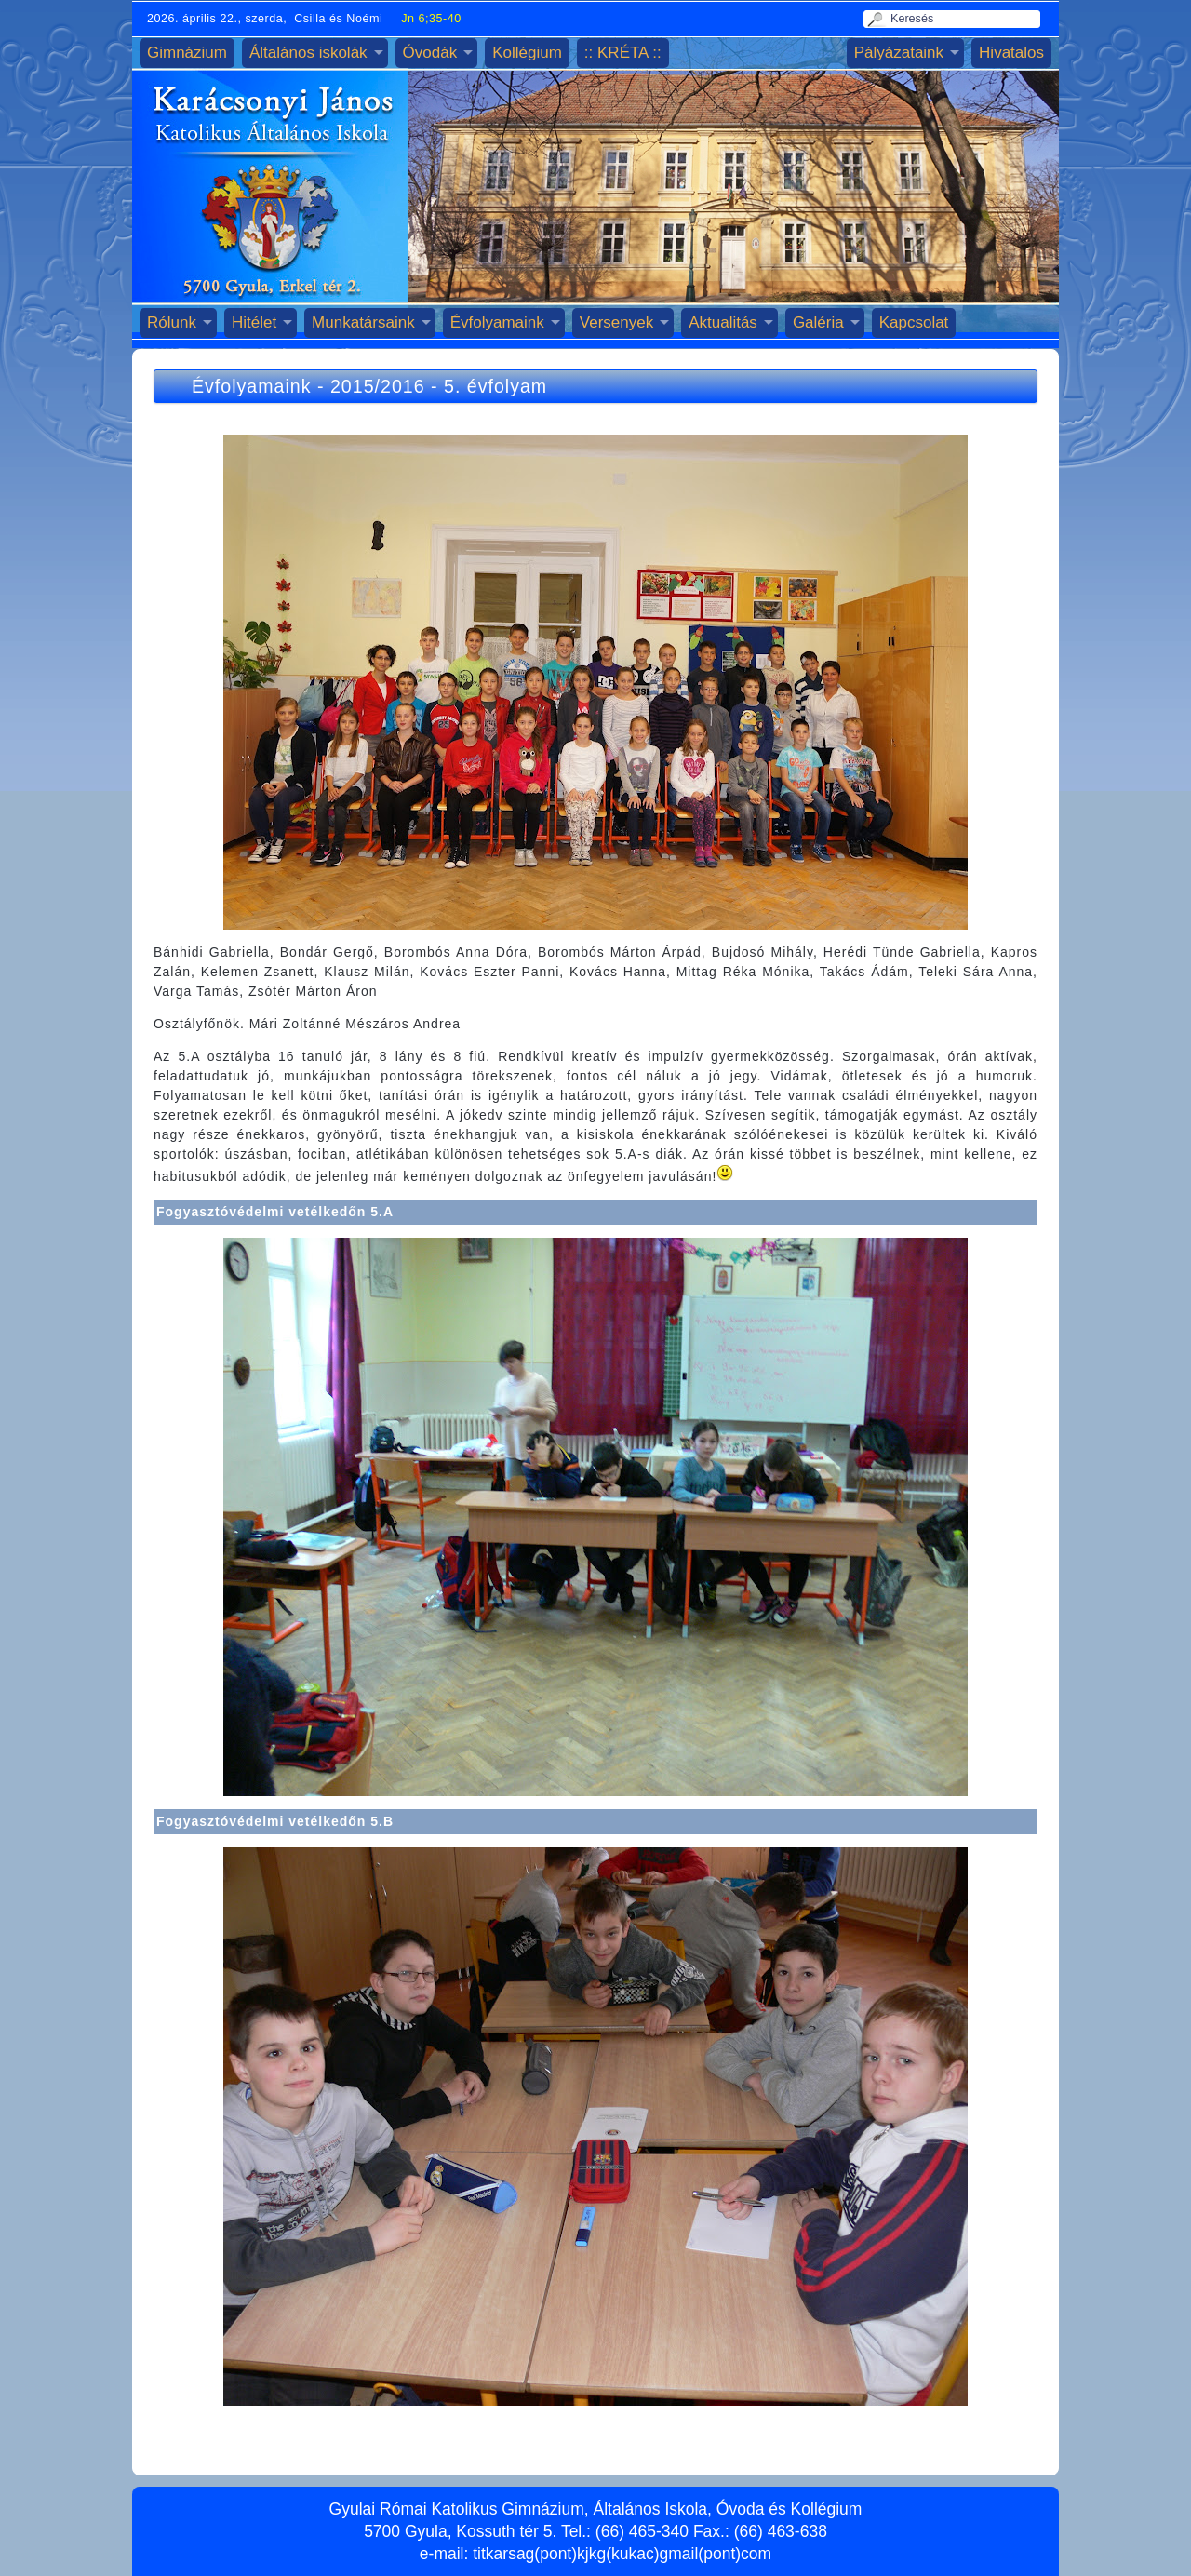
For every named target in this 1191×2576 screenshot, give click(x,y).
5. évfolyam (495, 386)
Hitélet (254, 322)
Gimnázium (187, 52)
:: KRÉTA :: (623, 52)
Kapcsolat (914, 322)
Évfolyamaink (497, 322)
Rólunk (171, 322)
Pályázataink (898, 52)
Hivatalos (1011, 52)
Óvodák (430, 52)
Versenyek (616, 322)
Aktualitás (723, 322)
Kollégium (527, 52)
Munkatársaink (363, 322)
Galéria (818, 322)
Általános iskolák (308, 52)
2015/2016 (377, 386)
